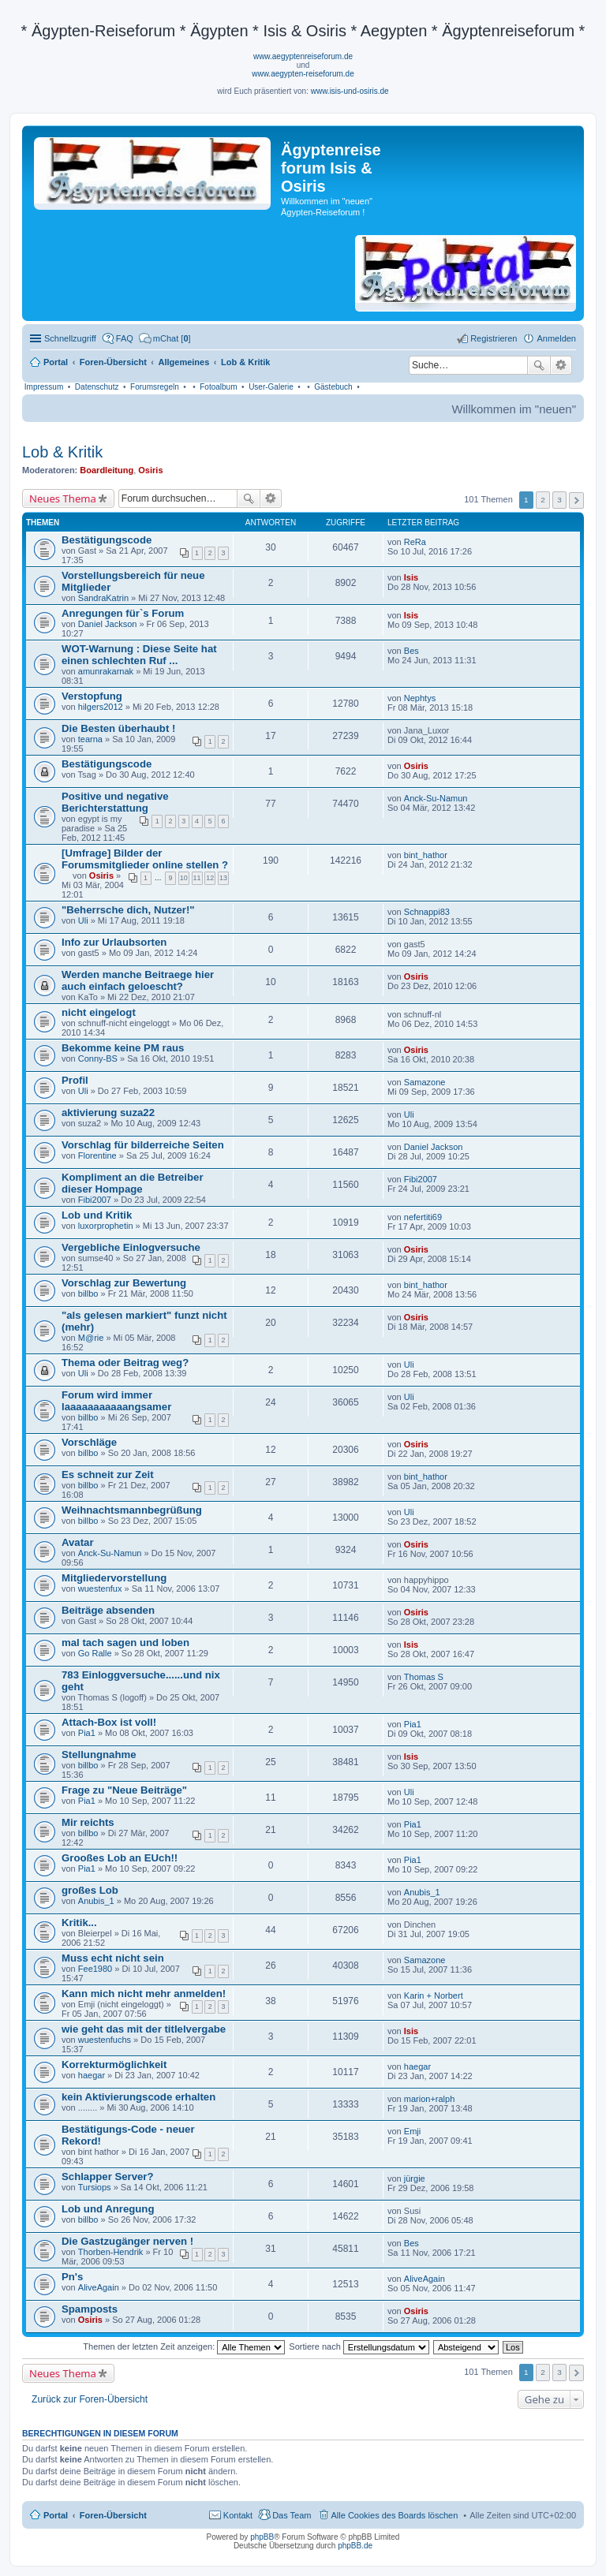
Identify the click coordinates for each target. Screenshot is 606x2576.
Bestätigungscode (107, 540)
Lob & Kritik (62, 452)
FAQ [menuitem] (124, 338)
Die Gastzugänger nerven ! (127, 2241)
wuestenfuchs (104, 2039)
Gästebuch (333, 387)
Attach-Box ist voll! (109, 1722)
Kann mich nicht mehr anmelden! (144, 1993)
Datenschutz (97, 387)
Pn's (72, 2277)
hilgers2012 (100, 706)
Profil (75, 1080)
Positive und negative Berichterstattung (115, 802)
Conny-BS (98, 1058)
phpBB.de (355, 2545)
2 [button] (543, 499)
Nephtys (420, 698)
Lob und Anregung (108, 2209)
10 (184, 878)
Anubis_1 (96, 1901)
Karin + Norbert (433, 1995)
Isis (411, 577)
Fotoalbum (218, 387)
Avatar (78, 1542)
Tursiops (94, 2187)
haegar (91, 2075)
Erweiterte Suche (561, 365)
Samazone (425, 1082)
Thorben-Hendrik (111, 2252)
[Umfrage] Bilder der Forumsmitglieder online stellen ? (145, 859)
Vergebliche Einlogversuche (131, 1247)
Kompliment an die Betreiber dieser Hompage (133, 1183)
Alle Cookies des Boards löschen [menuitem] (394, 2515)
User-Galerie (271, 387)
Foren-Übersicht (113, 2515)
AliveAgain (98, 2287)
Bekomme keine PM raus (123, 1048)
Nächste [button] (576, 500)
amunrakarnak (105, 671)
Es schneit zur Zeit (108, 1474)
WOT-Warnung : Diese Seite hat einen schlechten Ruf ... (139, 654)
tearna (90, 739)
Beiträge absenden (108, 1610)
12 (210, 878)
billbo (88, 1293)
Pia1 (86, 1733)
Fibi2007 (94, 1199)
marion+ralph (429, 2099)
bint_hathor (425, 855)
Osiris (150, 470)
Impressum (43, 387)
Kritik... (79, 1922)
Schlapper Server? (108, 2176)
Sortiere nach (358, 2346)
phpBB (262, 2537)
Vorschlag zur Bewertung (124, 1283)
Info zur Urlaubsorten (114, 942)
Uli (83, 920)
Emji (412, 2131)
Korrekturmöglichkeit (114, 2064)
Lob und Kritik (97, 1215)
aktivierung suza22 (108, 1112)
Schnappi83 (427, 912)
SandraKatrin (103, 598)
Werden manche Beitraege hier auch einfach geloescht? (138, 980)
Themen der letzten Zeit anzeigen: (184, 2346)
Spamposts (90, 2309)
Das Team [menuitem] (291, 2515)
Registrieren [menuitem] (493, 338)
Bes (411, 650)
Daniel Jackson (107, 624)
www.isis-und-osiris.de (350, 91)
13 (223, 878)
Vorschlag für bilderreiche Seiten (143, 1145)
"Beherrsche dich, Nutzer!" (128, 910)
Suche (539, 365)
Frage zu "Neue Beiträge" (124, 1790)
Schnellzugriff (70, 338)
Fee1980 (95, 1968)
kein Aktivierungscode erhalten (138, 2097)
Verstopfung (92, 696)
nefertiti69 (423, 1217)
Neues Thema (62, 498)
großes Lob (90, 1890)
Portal (55, 362)
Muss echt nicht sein (113, 1958)
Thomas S (423, 1677)
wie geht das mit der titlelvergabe (144, 2029)
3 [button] (559, 499)
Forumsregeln (154, 387)
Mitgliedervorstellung (114, 1578)
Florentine (97, 1155)
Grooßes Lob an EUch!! (120, 1858)
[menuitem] (165, 338)
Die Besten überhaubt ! (118, 728)
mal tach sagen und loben (125, 1642)
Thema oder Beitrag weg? (125, 1362)
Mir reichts (88, 1822)
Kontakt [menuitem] (237, 2515)
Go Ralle (95, 1653)
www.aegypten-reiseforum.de (303, 73)
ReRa (415, 542)
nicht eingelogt (99, 1012)
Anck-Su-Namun (436, 798)
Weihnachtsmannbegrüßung (132, 1510)
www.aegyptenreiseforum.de (303, 56)
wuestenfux (100, 1588)
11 (197, 878)
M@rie (91, 1337)
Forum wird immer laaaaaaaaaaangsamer (116, 1401)
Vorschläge (89, 1442)
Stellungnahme (99, 1754)
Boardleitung (106, 470)
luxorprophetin (105, 1225)
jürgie (414, 2178)
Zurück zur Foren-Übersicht (90, 2399)
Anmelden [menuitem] (556, 338)
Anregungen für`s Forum (123, 613)
